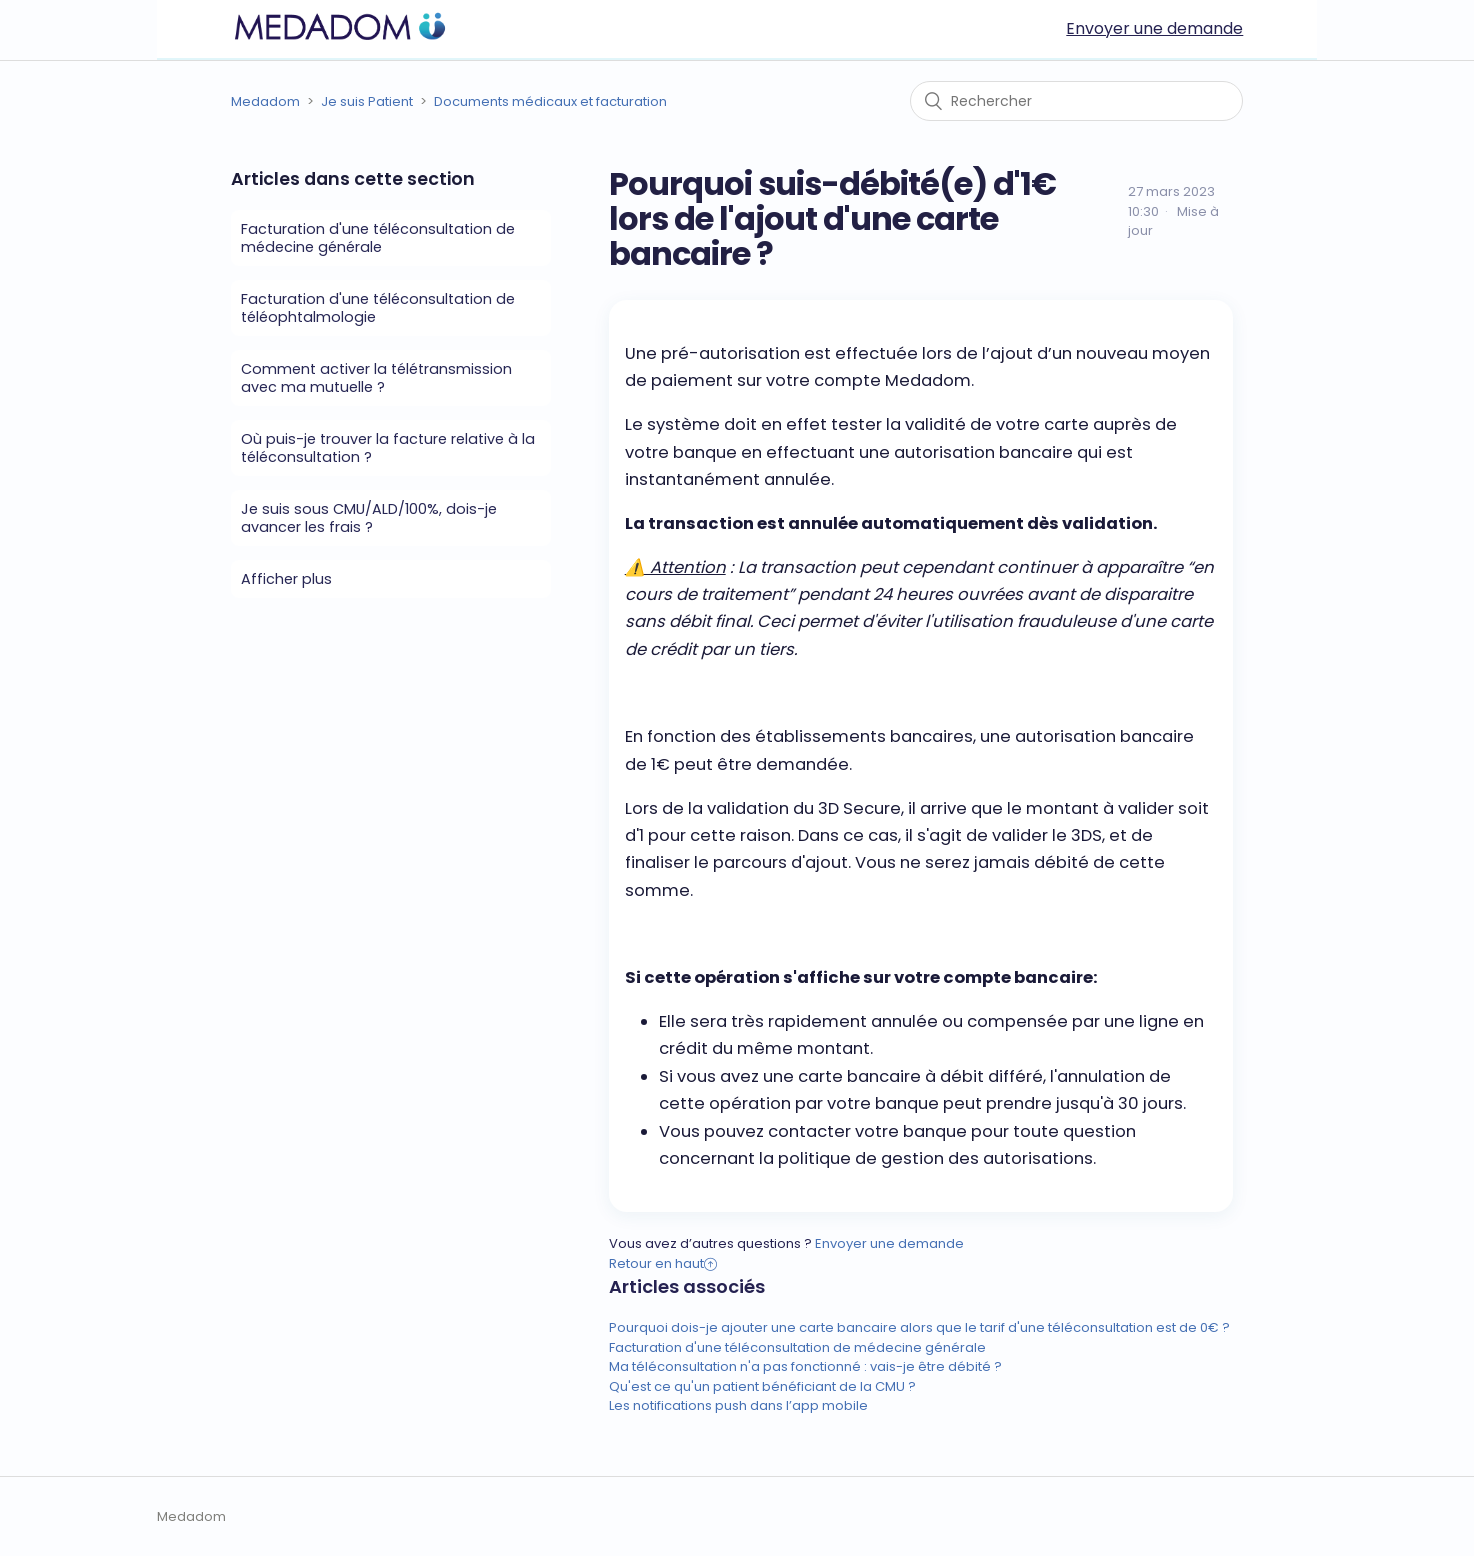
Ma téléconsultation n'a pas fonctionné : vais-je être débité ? (805, 1366)
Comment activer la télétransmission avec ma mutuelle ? (376, 378)
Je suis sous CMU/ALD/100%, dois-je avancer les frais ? (369, 518)
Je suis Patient (367, 101)
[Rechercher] (1076, 101)
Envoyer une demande (1154, 28)
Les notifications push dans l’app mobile (738, 1405)
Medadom (265, 101)
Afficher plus (286, 579)
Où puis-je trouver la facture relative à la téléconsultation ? (388, 448)
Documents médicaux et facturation (550, 101)
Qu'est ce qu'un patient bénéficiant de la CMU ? (762, 1386)
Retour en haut (663, 1263)
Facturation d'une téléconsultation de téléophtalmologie (378, 308)
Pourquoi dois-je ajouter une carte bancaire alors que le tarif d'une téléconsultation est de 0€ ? (919, 1327)
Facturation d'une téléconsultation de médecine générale (378, 238)
